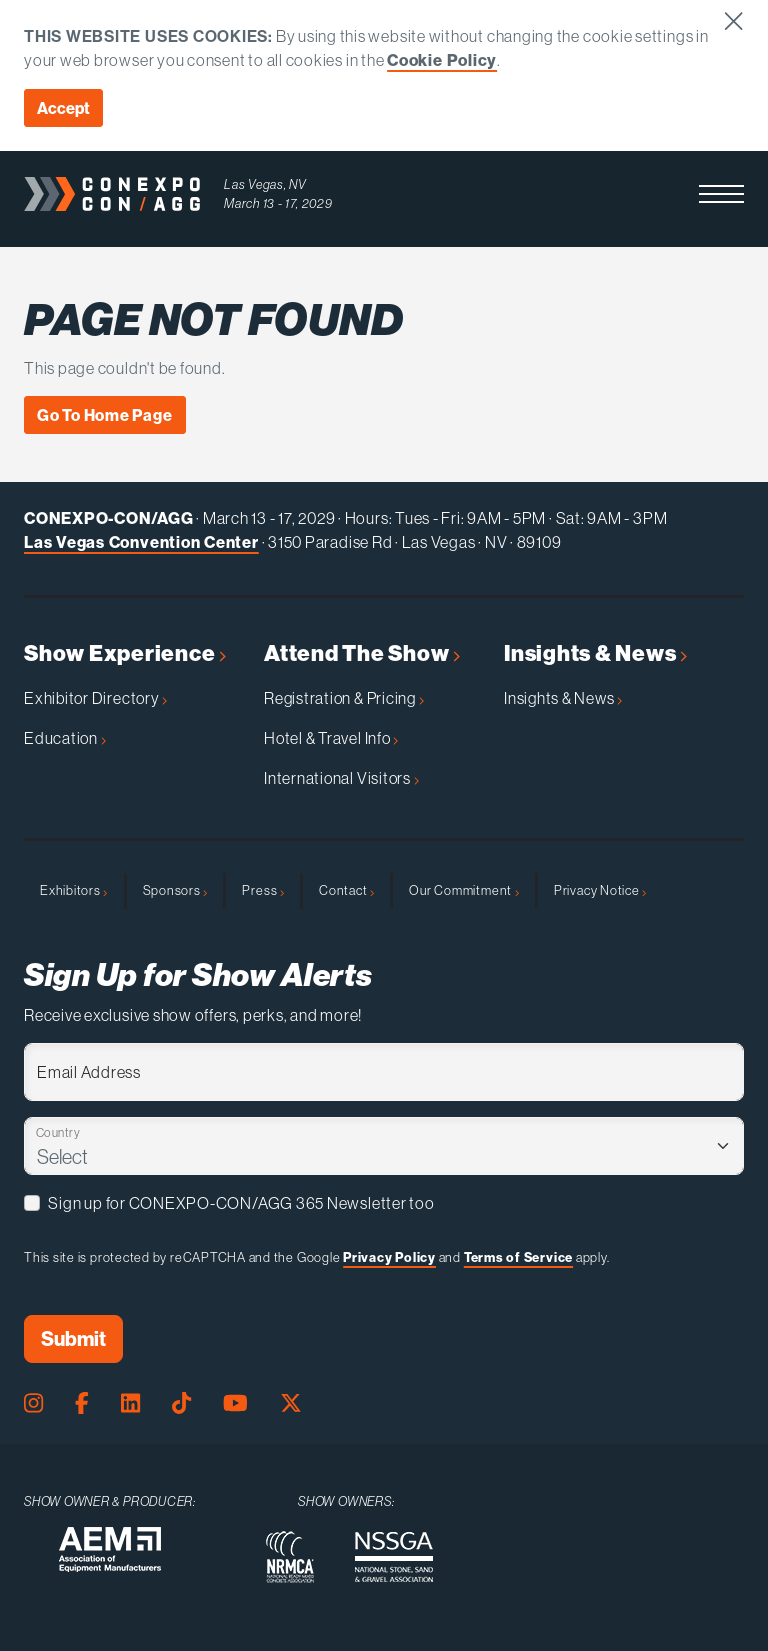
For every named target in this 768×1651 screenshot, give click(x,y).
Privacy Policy (389, 1257)
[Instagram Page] (33, 1403)
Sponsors (175, 890)
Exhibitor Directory (95, 698)
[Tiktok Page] (181, 1403)
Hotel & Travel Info (331, 738)
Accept (63, 108)
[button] (721, 194)
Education (65, 738)
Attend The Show (362, 653)
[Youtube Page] (235, 1403)
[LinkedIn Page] (130, 1403)
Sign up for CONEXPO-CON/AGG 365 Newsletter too (241, 1203)
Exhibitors (74, 890)
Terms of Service (518, 1257)
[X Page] (291, 1403)
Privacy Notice (600, 890)
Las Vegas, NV (265, 184)
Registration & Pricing (344, 698)
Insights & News (595, 653)
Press (263, 890)
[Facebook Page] (82, 1403)
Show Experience (125, 653)
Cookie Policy (442, 60)
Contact (346, 890)
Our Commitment (464, 890)
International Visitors (341, 778)
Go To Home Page (105, 415)
